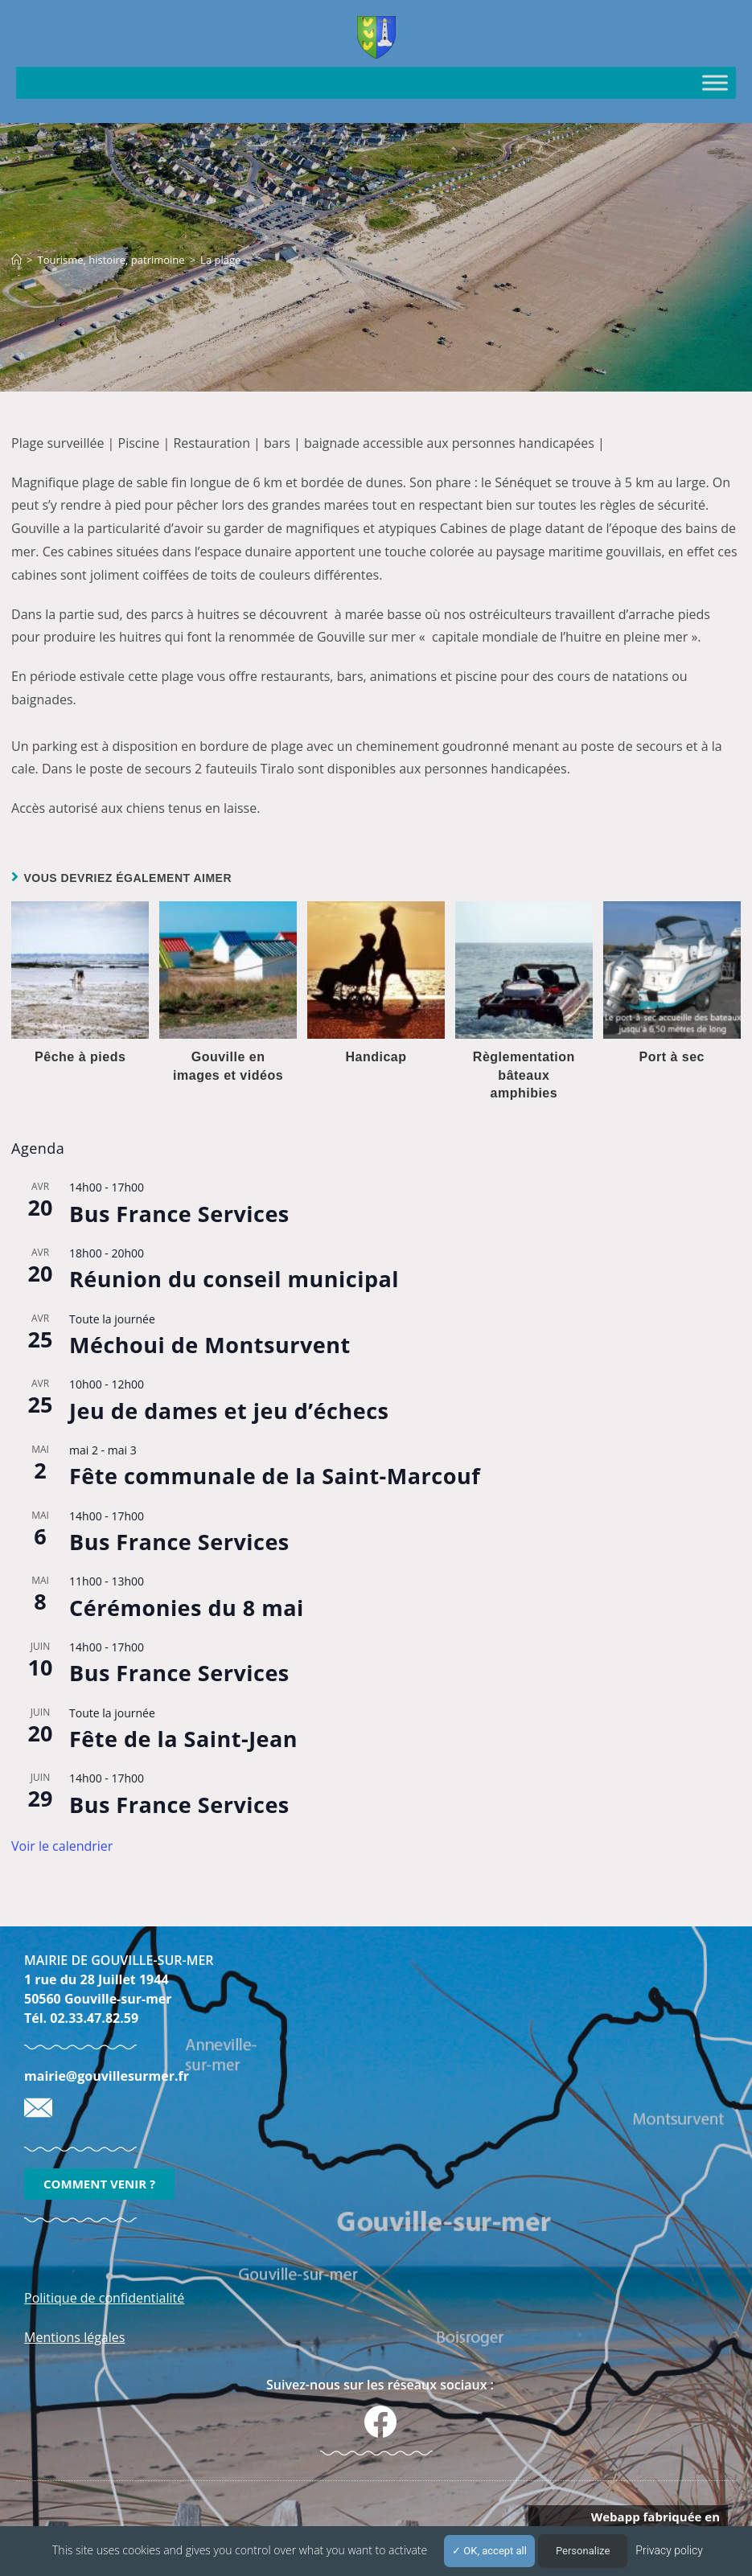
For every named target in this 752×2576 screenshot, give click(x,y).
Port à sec (671, 1057)
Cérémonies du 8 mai (186, 1607)
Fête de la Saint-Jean (183, 1739)
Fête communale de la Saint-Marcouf (274, 1476)
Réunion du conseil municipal (234, 1279)
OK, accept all (489, 2551)
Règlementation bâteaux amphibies (524, 1075)
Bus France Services (179, 1214)
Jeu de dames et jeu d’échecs (228, 1410)
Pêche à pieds (80, 1057)
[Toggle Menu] (715, 82)
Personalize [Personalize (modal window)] (583, 2551)
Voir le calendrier (62, 1846)
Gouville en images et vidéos (228, 1065)
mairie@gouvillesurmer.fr (106, 2076)
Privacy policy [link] (669, 2550)
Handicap (375, 1057)
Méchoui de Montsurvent (210, 1345)
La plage (220, 259)
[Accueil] (16, 259)
